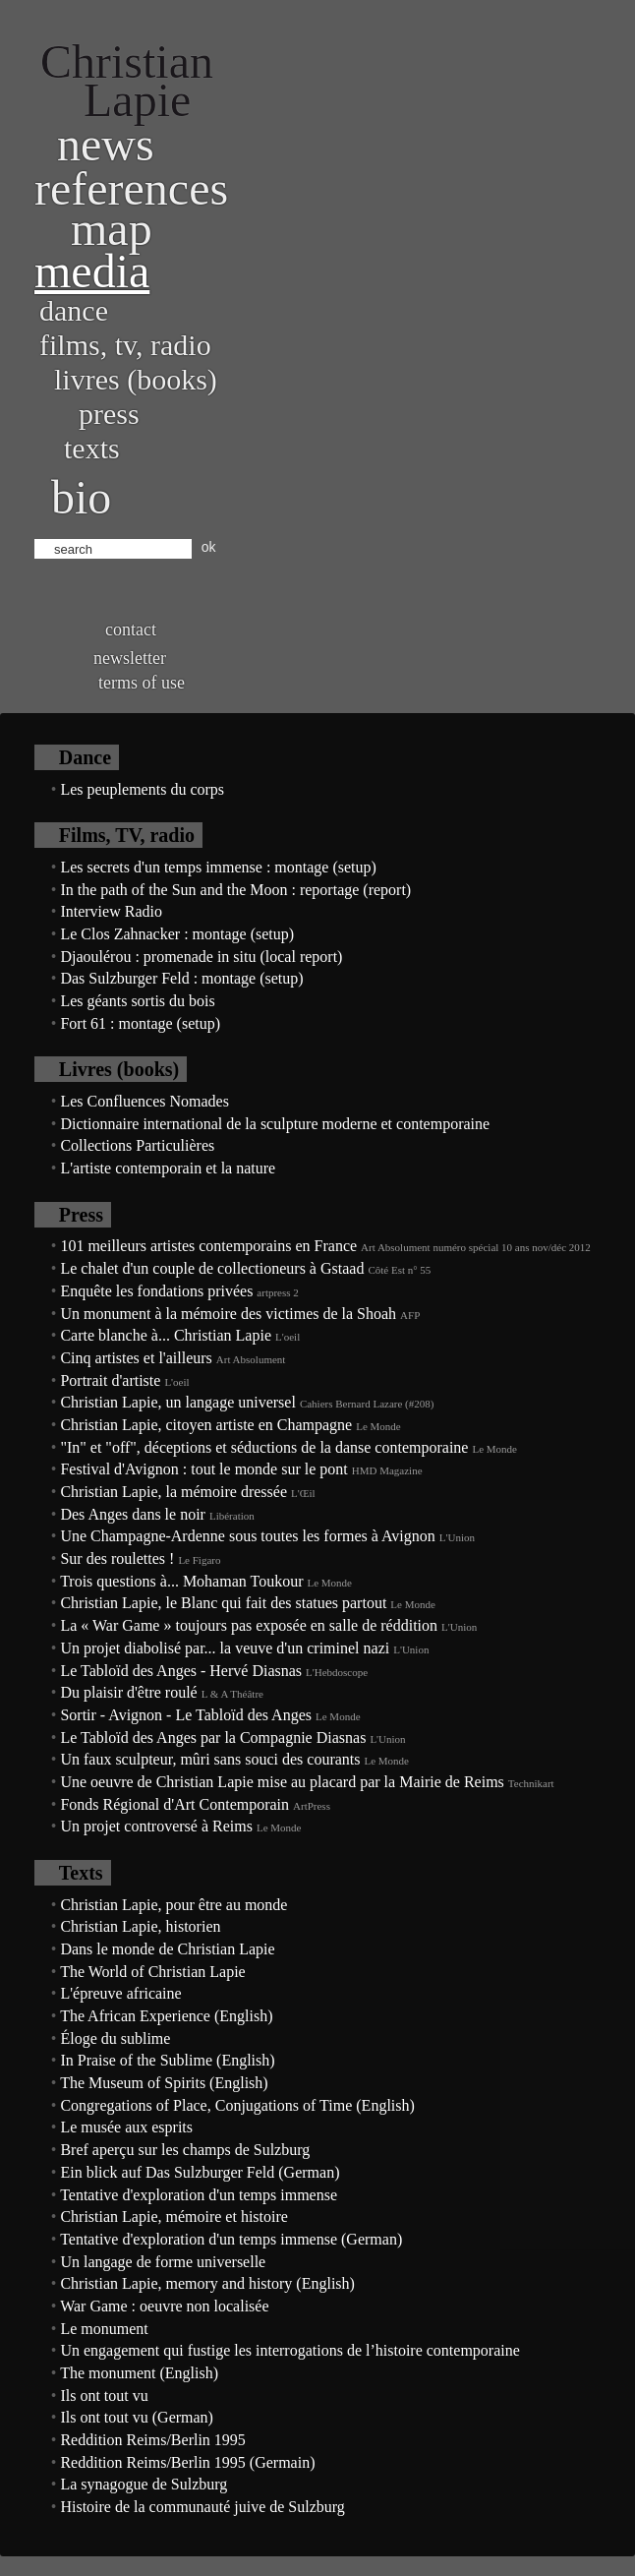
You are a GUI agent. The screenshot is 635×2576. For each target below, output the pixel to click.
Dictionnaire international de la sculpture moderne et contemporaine (275, 1123)
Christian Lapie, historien (140, 1926)
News (105, 144)
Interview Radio (111, 911)
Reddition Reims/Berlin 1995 (152, 2439)
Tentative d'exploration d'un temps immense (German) (231, 2239)
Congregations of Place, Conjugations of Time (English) (237, 2105)
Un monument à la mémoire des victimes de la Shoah (228, 1313)
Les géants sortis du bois (137, 1000)
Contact (130, 629)
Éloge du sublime (115, 2038)
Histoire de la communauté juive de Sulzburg (202, 2506)
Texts (92, 448)
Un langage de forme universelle (162, 2261)
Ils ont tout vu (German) (136, 2417)
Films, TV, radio (125, 345)
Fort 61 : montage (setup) (140, 1023)
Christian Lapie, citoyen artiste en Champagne (206, 1424)
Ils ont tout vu (103, 2395)
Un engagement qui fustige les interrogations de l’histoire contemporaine (289, 2350)
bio (81, 497)
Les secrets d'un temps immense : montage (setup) (217, 867)
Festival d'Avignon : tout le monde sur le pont (203, 1469)
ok (209, 547)
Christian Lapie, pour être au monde (173, 1904)
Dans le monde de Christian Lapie (167, 1949)
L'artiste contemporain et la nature (167, 1168)
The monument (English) (139, 2373)
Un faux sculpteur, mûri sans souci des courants (210, 1759)
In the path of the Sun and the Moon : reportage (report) (235, 889)
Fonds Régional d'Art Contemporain (174, 1804)
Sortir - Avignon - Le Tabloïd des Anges (186, 1715)
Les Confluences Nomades (144, 1101)
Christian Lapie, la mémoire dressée (173, 1491)
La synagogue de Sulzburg (143, 2484)
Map (111, 229)
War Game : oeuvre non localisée (164, 2306)
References (131, 188)
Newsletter (129, 658)
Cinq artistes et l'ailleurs (135, 1357)
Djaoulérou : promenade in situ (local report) (201, 956)
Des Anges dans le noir (132, 1514)
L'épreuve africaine (120, 1993)
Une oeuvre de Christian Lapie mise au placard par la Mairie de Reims (281, 1781)
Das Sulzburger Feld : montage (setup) (181, 978)
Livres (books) (135, 379)
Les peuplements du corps (142, 789)
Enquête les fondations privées (156, 1291)
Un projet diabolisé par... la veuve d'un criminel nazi (224, 1648)
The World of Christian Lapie (153, 1971)
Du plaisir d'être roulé (128, 1692)
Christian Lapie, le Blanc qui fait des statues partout (223, 1602)
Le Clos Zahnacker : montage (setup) (177, 934)
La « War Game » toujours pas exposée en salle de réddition (248, 1625)
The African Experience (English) (166, 2015)
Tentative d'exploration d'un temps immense (198, 2195)
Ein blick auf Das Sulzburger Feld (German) (199, 2172)
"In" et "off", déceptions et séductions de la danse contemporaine (264, 1447)
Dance (73, 310)
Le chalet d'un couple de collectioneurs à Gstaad (212, 1268)
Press (109, 413)
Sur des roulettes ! (117, 1558)
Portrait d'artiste (110, 1380)
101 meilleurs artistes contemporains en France (208, 1245)
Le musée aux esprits (126, 2127)
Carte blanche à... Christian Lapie (165, 1335)
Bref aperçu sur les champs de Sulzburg (185, 2149)
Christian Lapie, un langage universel (177, 1402)
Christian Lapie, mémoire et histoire (174, 2216)
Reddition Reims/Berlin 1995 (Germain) (187, 2462)
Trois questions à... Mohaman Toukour (181, 1581)
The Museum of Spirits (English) (164, 2082)
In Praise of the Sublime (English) (167, 2060)
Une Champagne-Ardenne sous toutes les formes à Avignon (247, 1536)
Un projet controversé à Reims (156, 1826)
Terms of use (141, 682)
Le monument (103, 2328)
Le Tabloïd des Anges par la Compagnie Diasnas (213, 1737)
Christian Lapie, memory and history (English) (207, 2283)
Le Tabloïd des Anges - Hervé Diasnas (181, 1670)
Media (91, 271)
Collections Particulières (137, 1145)
